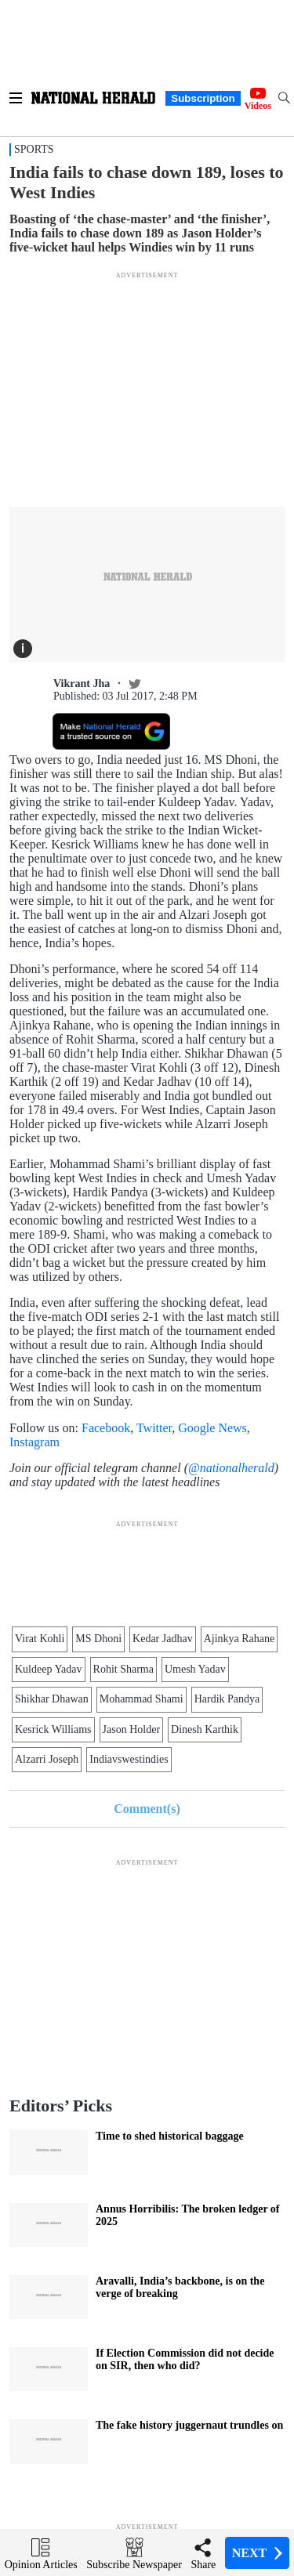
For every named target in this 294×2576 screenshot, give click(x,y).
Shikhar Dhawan (52, 1699)
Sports (34, 149)
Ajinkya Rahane (239, 1638)
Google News (212, 1428)
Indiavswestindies (128, 1759)
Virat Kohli (39, 1638)
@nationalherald (231, 1467)
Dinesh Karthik (204, 1729)
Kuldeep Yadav (48, 1669)
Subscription (202, 98)
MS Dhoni (98, 1638)
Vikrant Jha (81, 683)
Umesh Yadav (195, 1669)
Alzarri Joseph (46, 1759)
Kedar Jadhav (162, 1638)
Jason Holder (132, 1729)
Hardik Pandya (227, 1699)
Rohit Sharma (123, 1669)
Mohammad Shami (141, 1699)
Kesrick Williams (53, 1729)
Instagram (34, 1442)
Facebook (106, 1428)
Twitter (154, 1428)
